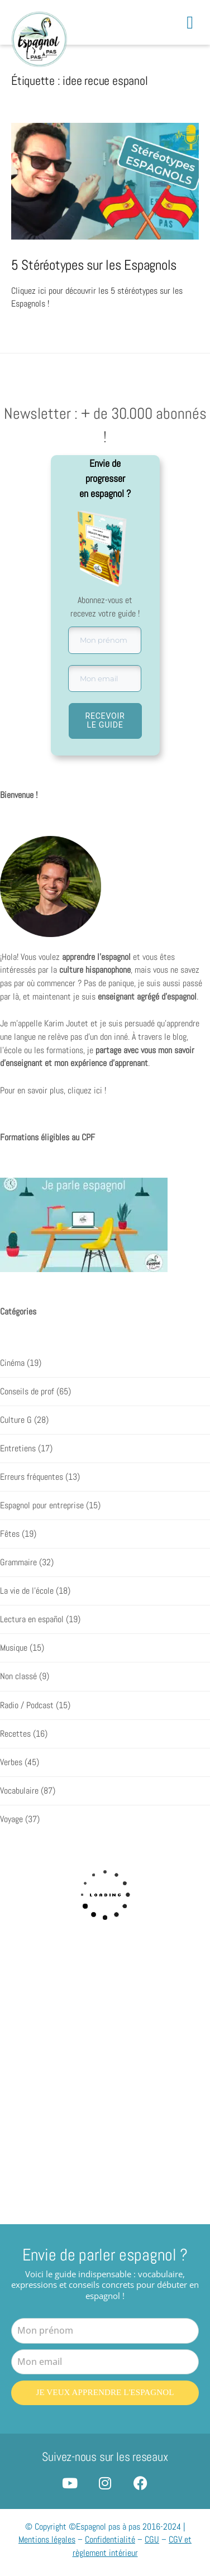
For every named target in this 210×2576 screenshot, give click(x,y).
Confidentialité (110, 2538)
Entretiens (18, 1448)
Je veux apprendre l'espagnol (105, 2391)
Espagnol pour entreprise (42, 1505)
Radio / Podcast (27, 1704)
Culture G (16, 1420)
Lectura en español (32, 1619)
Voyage (11, 1819)
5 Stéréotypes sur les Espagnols (93, 265)
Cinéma (12, 1363)
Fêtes (10, 1534)
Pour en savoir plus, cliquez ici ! (53, 1090)
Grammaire (18, 1562)
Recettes (15, 1733)
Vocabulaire (19, 1790)
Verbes (11, 1762)
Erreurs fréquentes (31, 1477)
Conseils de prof (27, 1391)
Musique (13, 1647)
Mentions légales (46, 2538)
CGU (152, 2538)
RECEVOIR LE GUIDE (105, 720)
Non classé (18, 1676)
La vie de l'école (27, 1591)
